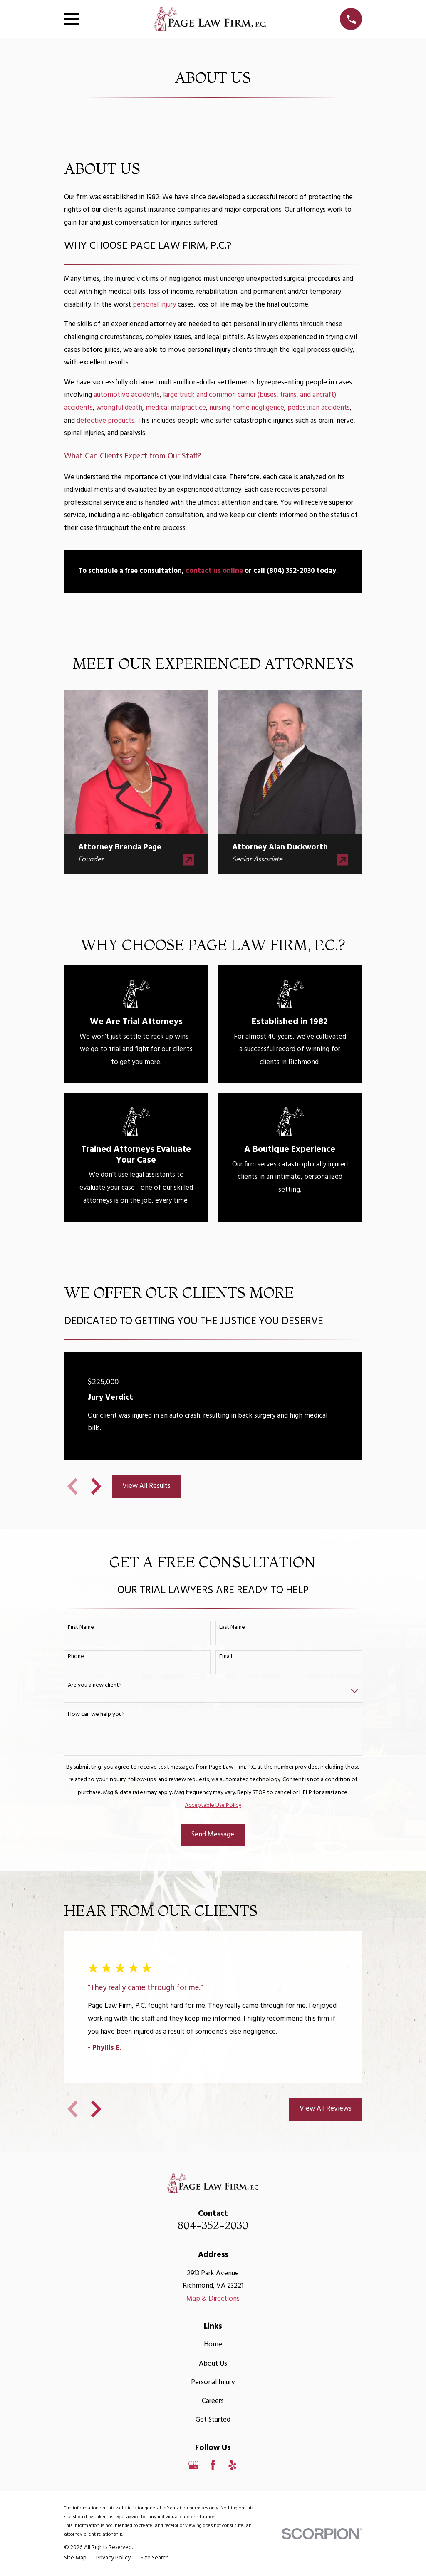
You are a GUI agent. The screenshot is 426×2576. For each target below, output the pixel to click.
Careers (213, 2401)
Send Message (212, 1834)
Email (225, 1656)
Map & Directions (213, 2298)
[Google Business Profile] (193, 2465)
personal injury (154, 304)
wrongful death (119, 407)
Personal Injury (213, 2382)
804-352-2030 (213, 2225)
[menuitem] (75, 2558)
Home (213, 2344)
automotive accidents (127, 395)
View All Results (146, 1486)
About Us (213, 2363)
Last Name (232, 1627)
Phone (76, 1656)
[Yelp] (233, 2465)
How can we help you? (96, 1714)
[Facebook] (213, 2465)
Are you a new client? (95, 1685)
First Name (81, 1627)
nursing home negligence (246, 407)
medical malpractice (176, 407)
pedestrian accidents (318, 407)
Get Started (213, 2419)
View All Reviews (326, 2108)
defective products (105, 420)
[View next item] (96, 1486)
